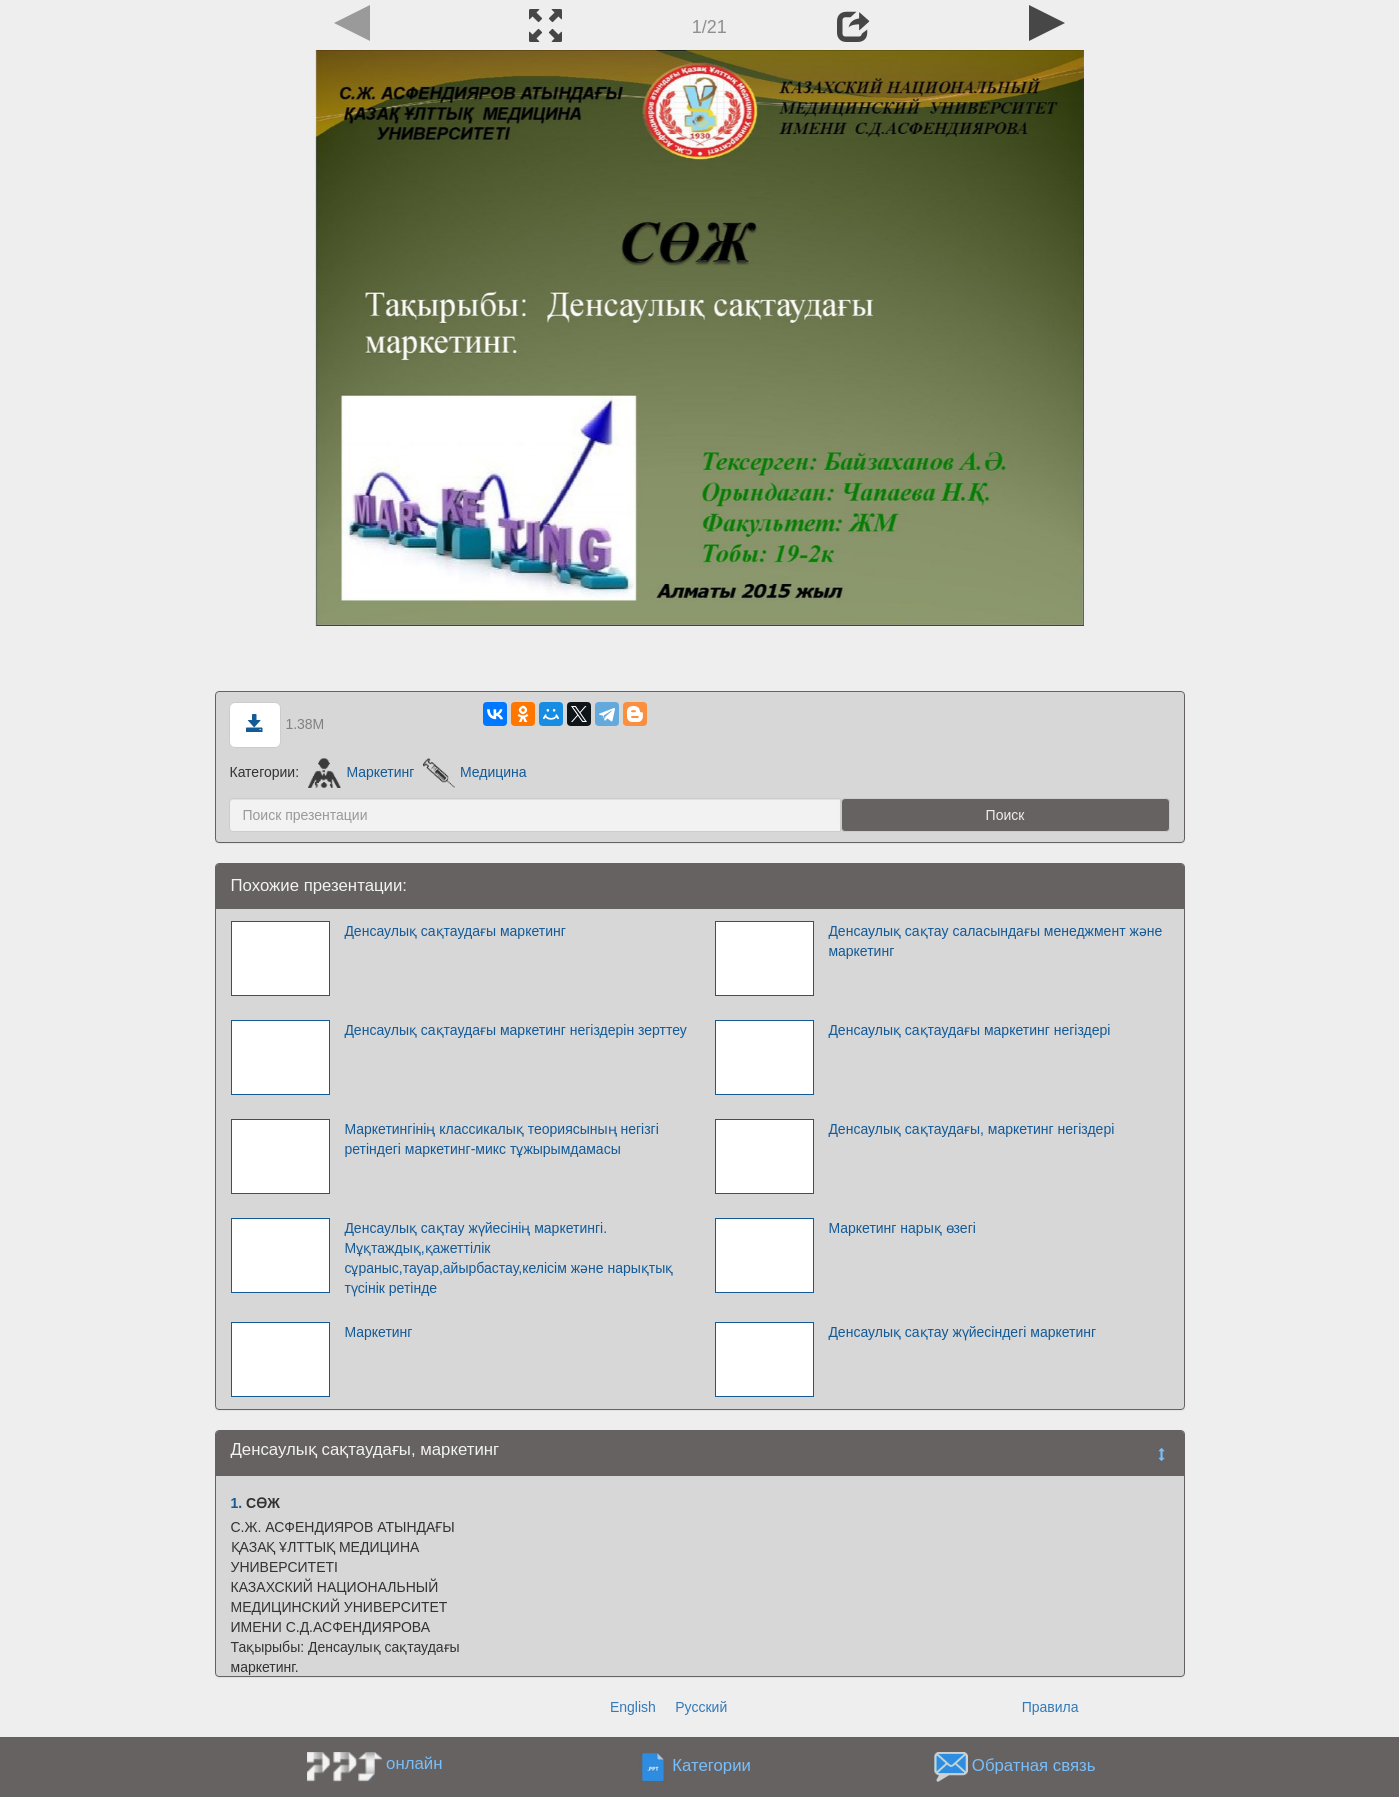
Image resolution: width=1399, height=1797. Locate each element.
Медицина (474, 772)
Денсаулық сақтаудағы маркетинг (454, 931)
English (633, 1707)
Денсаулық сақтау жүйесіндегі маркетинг (962, 1332)
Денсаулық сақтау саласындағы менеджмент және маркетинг (995, 941)
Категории (711, 1766)
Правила (1050, 1707)
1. (237, 1503)
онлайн (414, 1763)
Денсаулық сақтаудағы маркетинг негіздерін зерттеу (515, 1030)
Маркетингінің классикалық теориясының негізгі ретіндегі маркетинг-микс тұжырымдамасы (501, 1139)
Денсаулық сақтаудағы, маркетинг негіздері (971, 1129)
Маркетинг (361, 772)
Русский (701, 1707)
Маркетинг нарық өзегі (901, 1228)
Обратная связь (1034, 1766)
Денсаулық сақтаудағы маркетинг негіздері (969, 1030)
